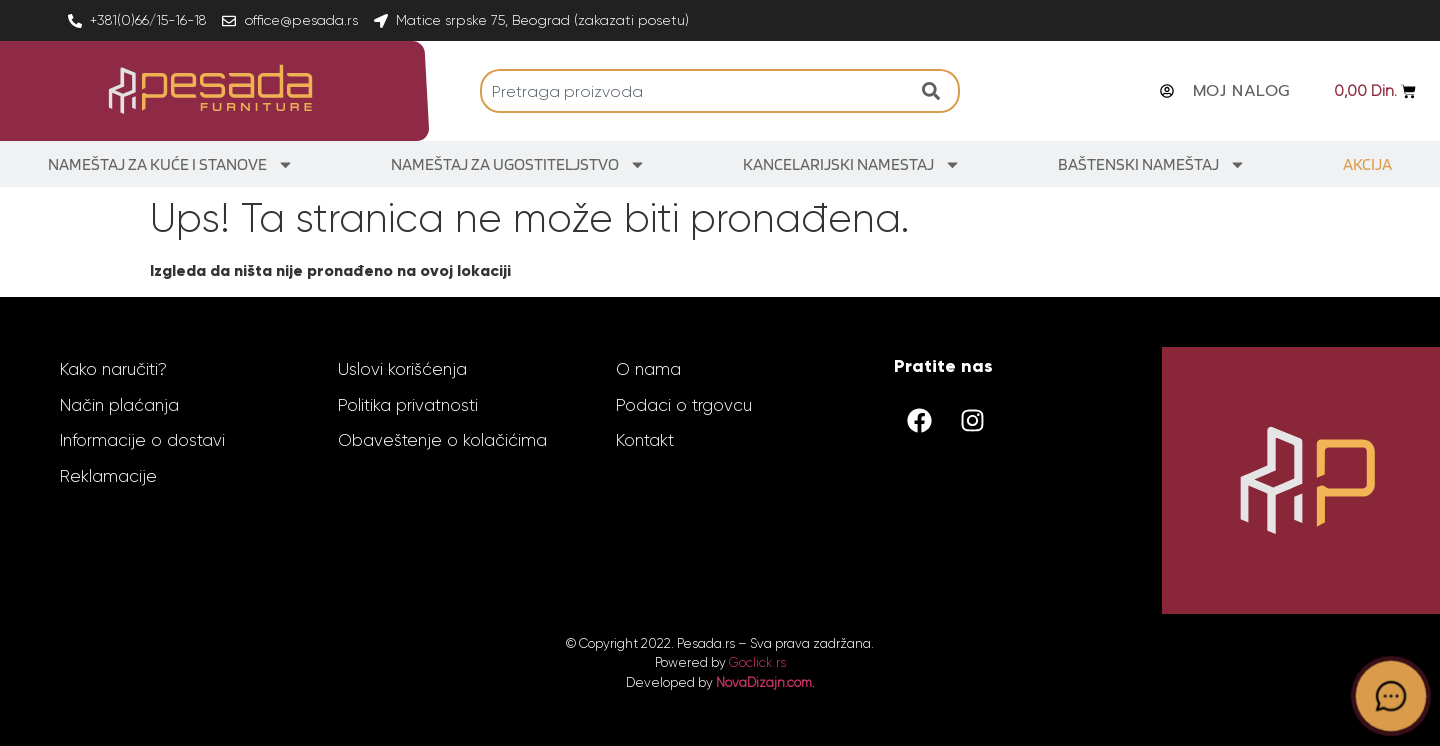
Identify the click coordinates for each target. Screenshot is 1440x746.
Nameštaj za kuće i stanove (171, 164)
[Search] (936, 91)
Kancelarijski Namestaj (852, 164)
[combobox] (696, 91)
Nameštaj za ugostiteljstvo (518, 164)
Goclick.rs (757, 662)
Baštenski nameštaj (1152, 164)
